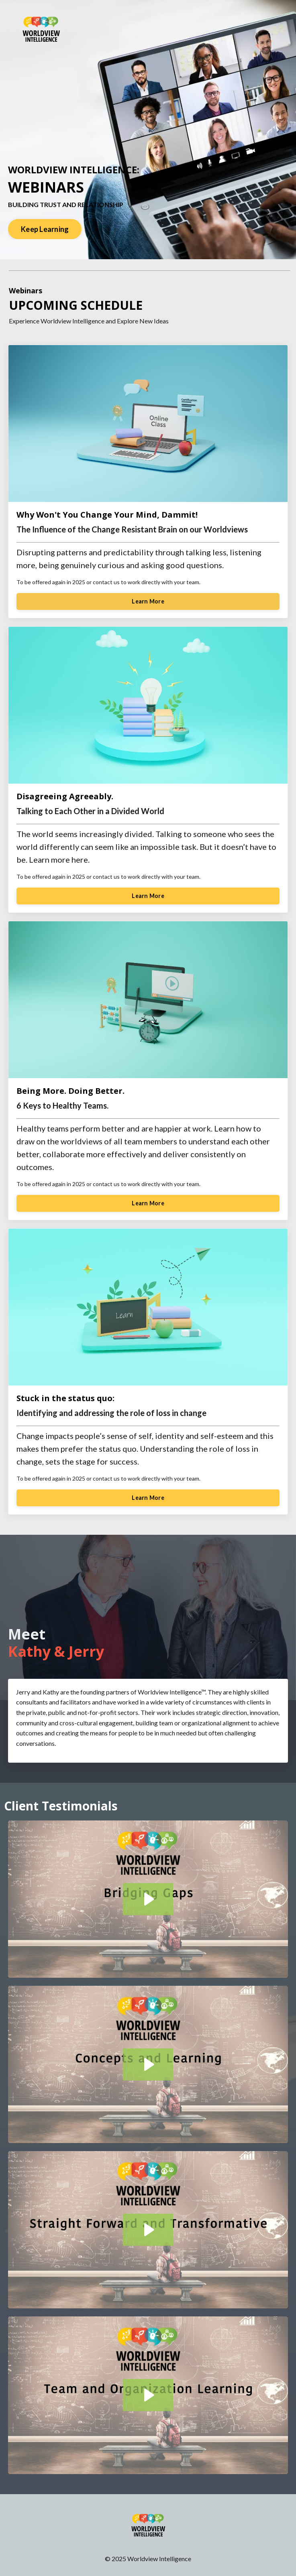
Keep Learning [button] (45, 229)
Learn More (148, 601)
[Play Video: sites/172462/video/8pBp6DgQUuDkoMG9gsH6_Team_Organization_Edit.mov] (148, 2395)
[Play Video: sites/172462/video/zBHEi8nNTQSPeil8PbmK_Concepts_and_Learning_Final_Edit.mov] (148, 2064)
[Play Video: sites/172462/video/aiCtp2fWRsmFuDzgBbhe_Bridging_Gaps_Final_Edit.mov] (148, 1899)
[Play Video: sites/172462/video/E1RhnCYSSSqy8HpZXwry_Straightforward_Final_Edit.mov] (148, 2230)
